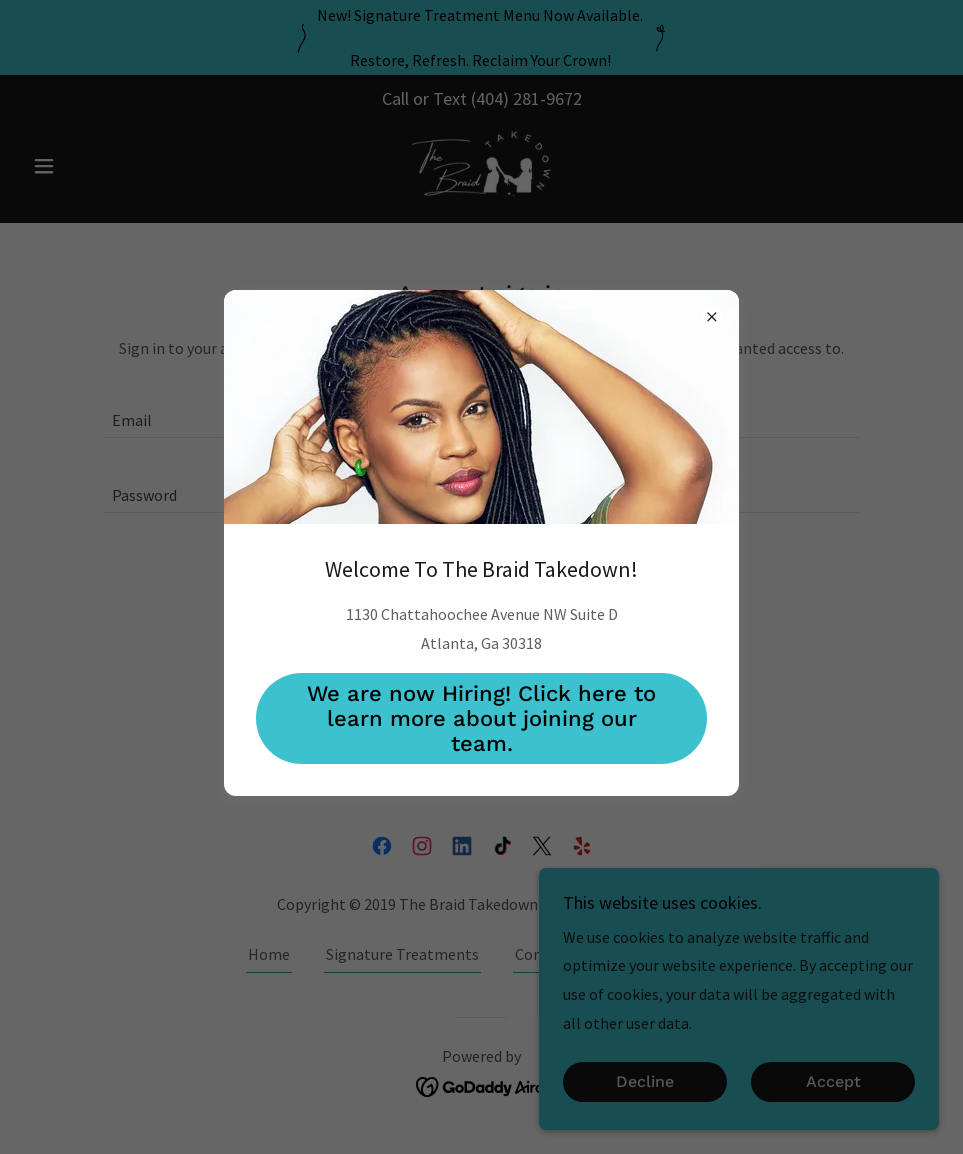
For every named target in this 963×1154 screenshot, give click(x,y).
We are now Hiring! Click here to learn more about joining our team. (481, 718)
